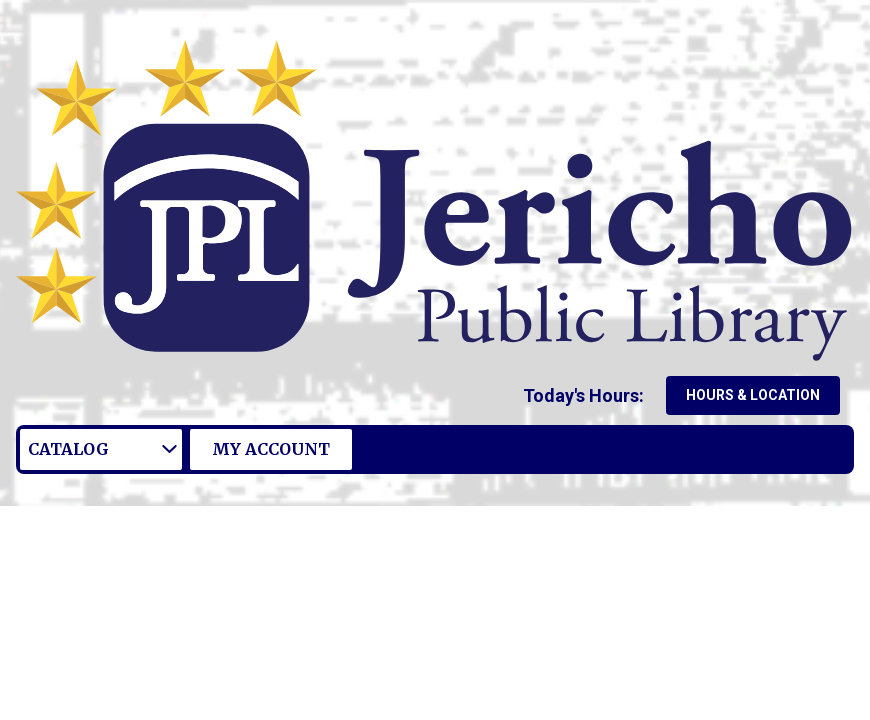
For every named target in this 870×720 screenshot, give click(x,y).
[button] (587, 395)
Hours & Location (753, 395)
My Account (271, 449)
